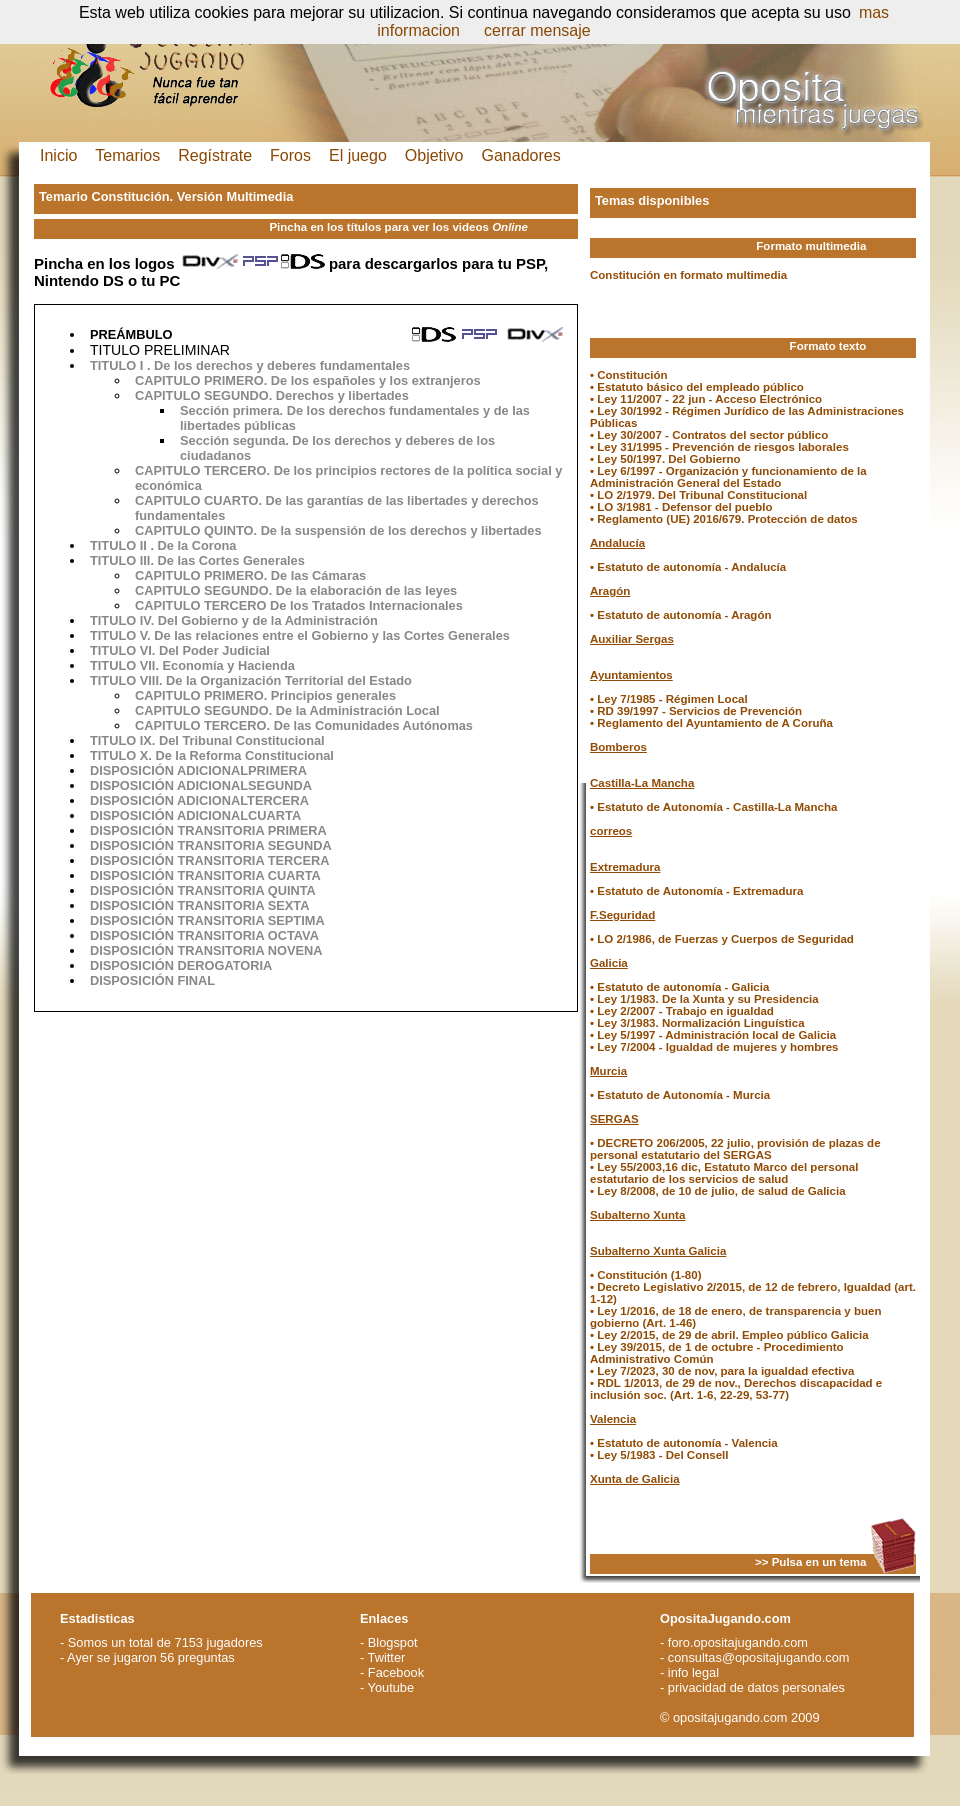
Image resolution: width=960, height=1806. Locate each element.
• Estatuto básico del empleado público (697, 387)
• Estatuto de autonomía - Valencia (684, 1443)
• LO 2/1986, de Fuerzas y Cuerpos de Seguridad (722, 939)
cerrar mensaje (537, 30)
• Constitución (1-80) (646, 1275)
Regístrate (215, 155)
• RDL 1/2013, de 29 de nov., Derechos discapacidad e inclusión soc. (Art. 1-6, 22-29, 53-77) (736, 1389)
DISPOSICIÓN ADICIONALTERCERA (199, 800)
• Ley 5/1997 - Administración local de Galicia (713, 1035)
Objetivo (434, 155)
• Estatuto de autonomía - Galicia (679, 987)
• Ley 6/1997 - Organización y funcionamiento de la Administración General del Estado (728, 477)
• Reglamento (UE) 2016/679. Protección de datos (724, 519)
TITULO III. (124, 560)
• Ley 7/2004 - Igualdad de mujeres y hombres (714, 1047)
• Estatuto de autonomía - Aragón (680, 615)
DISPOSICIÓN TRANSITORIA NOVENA (206, 950)
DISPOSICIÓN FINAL (152, 980)
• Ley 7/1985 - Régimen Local (669, 699)
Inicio (58, 155)
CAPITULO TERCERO (201, 605)
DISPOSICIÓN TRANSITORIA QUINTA (203, 890)
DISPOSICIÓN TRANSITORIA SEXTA (199, 905)
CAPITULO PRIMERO (199, 380)
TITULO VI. (124, 650)
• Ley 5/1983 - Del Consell (659, 1455)
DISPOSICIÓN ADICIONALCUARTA (195, 815)
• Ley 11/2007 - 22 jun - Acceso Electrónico (706, 399)
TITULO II (118, 545)
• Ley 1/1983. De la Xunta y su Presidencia (704, 999)
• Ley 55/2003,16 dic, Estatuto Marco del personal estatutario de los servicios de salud (724, 1173)
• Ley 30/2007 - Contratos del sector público (709, 435)
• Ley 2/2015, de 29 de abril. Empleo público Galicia (729, 1335)
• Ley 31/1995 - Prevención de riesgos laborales (719, 447)
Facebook (396, 1672)
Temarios (127, 155)
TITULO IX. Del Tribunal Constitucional (207, 740)
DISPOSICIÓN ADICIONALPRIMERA (198, 770)
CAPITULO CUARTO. (200, 500)
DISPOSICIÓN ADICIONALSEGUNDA (201, 785)
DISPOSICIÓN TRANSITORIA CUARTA (205, 875)
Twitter (387, 1657)
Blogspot (393, 1642)
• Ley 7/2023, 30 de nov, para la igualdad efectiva (722, 1371)
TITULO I (116, 365)
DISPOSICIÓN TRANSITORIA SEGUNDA (211, 845)
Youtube (391, 1687)
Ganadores (521, 155)
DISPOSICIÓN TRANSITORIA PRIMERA (208, 830)
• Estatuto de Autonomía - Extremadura (696, 891)
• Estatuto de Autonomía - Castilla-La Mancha (713, 807)
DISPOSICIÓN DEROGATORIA (181, 965)
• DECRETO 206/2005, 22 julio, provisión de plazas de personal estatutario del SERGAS (735, 1149)
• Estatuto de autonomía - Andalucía (688, 567)
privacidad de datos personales (756, 1687)
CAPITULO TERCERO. (204, 470)
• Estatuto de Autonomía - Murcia (680, 1095)
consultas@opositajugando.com (759, 1657)
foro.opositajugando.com (738, 1642)
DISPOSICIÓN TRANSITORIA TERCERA (210, 860)
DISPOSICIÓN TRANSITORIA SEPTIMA (207, 920)
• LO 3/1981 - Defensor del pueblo (681, 507)
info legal (693, 1672)
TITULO (113, 620)
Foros (290, 155)
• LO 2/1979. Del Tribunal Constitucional (698, 495)
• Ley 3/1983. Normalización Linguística (697, 1023)
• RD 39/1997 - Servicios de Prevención (696, 711)
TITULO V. (122, 635)
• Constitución (629, 375)
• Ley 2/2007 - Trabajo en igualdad (682, 1011)
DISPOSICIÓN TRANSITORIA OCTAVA (204, 935)
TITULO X (119, 755)
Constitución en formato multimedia (688, 275)
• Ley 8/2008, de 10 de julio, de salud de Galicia (718, 1191)
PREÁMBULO (131, 334)
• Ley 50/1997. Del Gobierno (665, 459)
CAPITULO (167, 395)
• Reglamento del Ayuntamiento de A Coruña (711, 723)
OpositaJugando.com (725, 1618)
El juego (358, 155)
